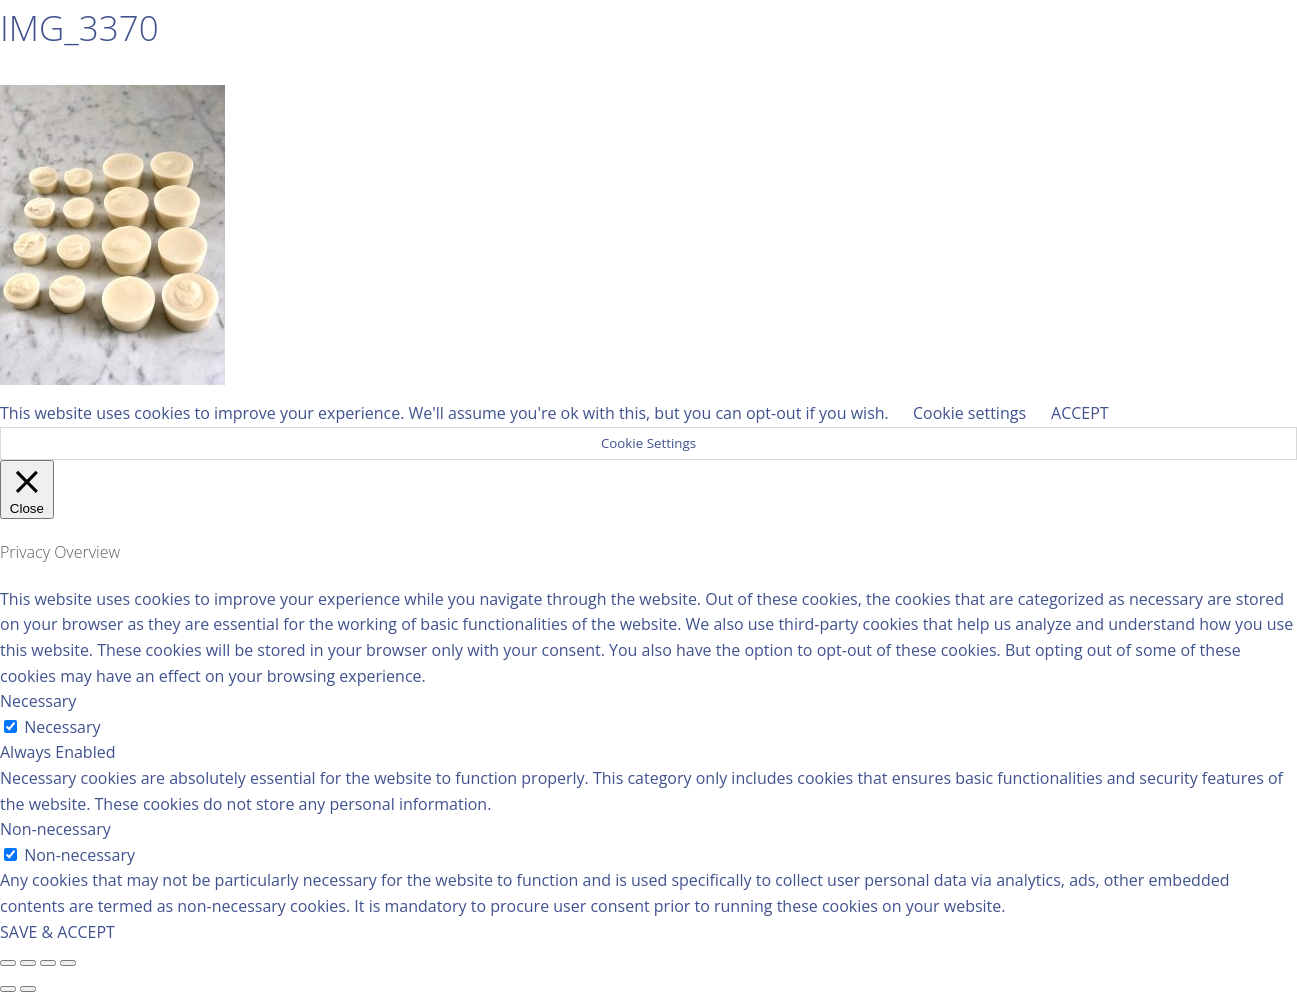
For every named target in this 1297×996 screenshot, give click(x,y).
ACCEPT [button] (1080, 413)
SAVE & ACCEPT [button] (57, 932)
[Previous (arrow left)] (8, 989)
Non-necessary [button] (55, 829)
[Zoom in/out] (68, 963)
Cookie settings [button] (969, 413)
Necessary (62, 727)
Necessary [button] (38, 701)
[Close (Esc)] (8, 963)
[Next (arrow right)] (28, 989)
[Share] (28, 963)
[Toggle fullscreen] (48, 963)
